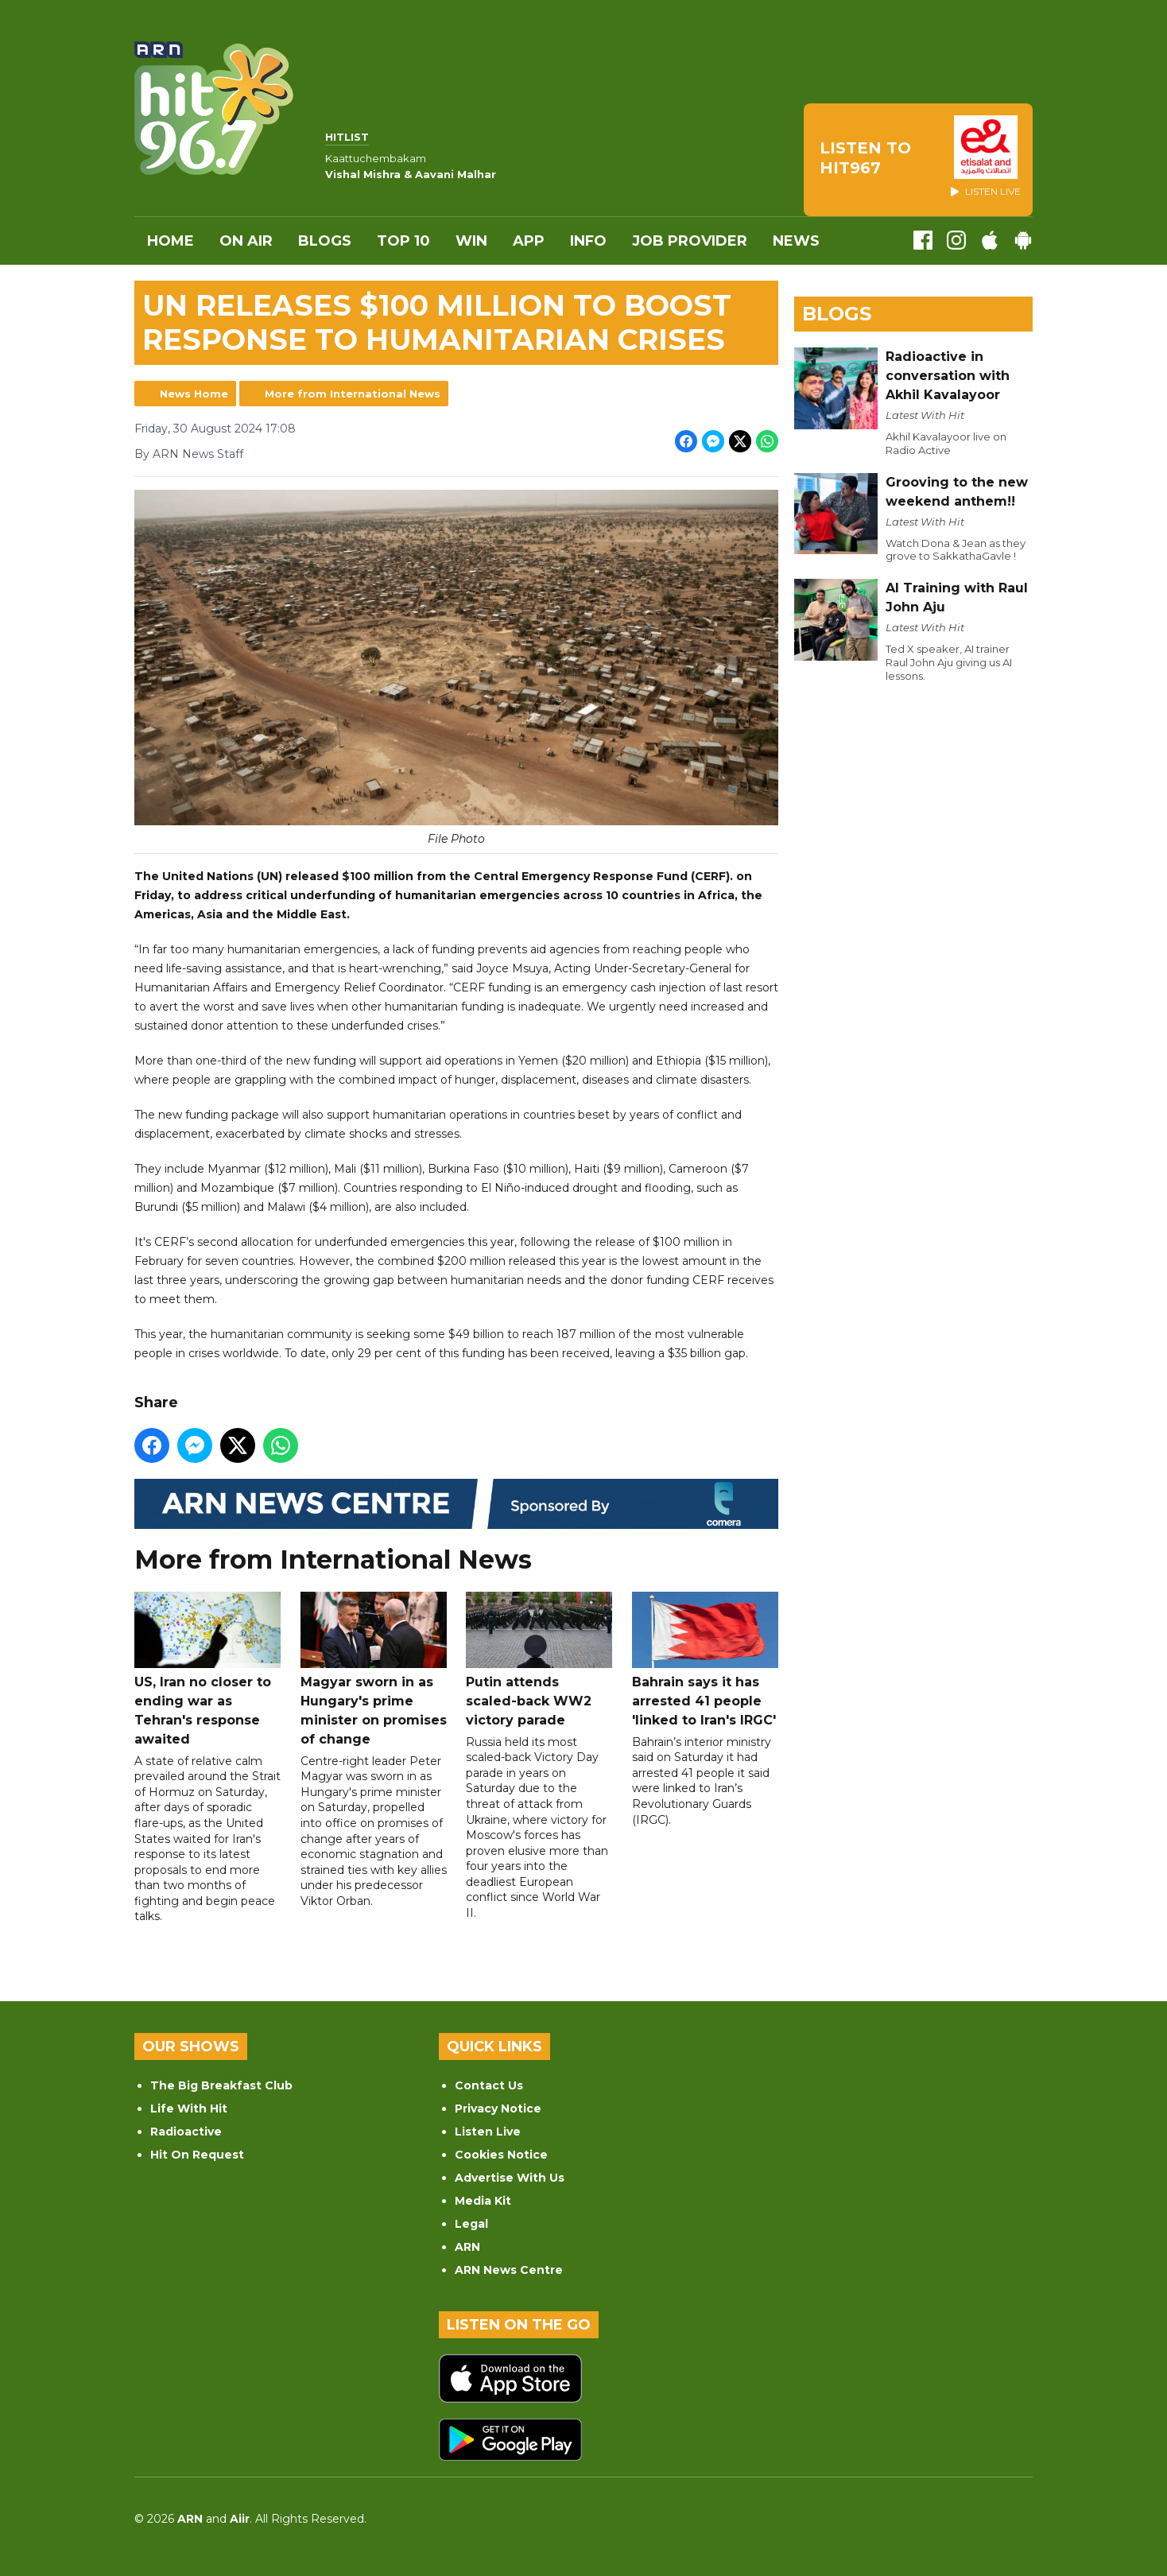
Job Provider (689, 241)
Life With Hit (188, 2108)
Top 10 (403, 241)
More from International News (352, 393)
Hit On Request (197, 2154)
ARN (467, 2247)
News (796, 241)
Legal (471, 2224)
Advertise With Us (509, 2178)
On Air (246, 241)
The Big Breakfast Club (221, 2085)
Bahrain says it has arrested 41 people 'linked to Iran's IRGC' (705, 1660)
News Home (194, 393)
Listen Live (488, 2131)
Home (170, 241)
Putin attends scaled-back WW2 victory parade (539, 1660)
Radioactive (186, 2131)
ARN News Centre (509, 2270)
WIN (471, 241)
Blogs (324, 241)
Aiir (240, 2519)
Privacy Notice (498, 2108)
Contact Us (489, 2085)
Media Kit (483, 2201)
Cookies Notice (501, 2154)
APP (529, 241)
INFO (588, 241)
